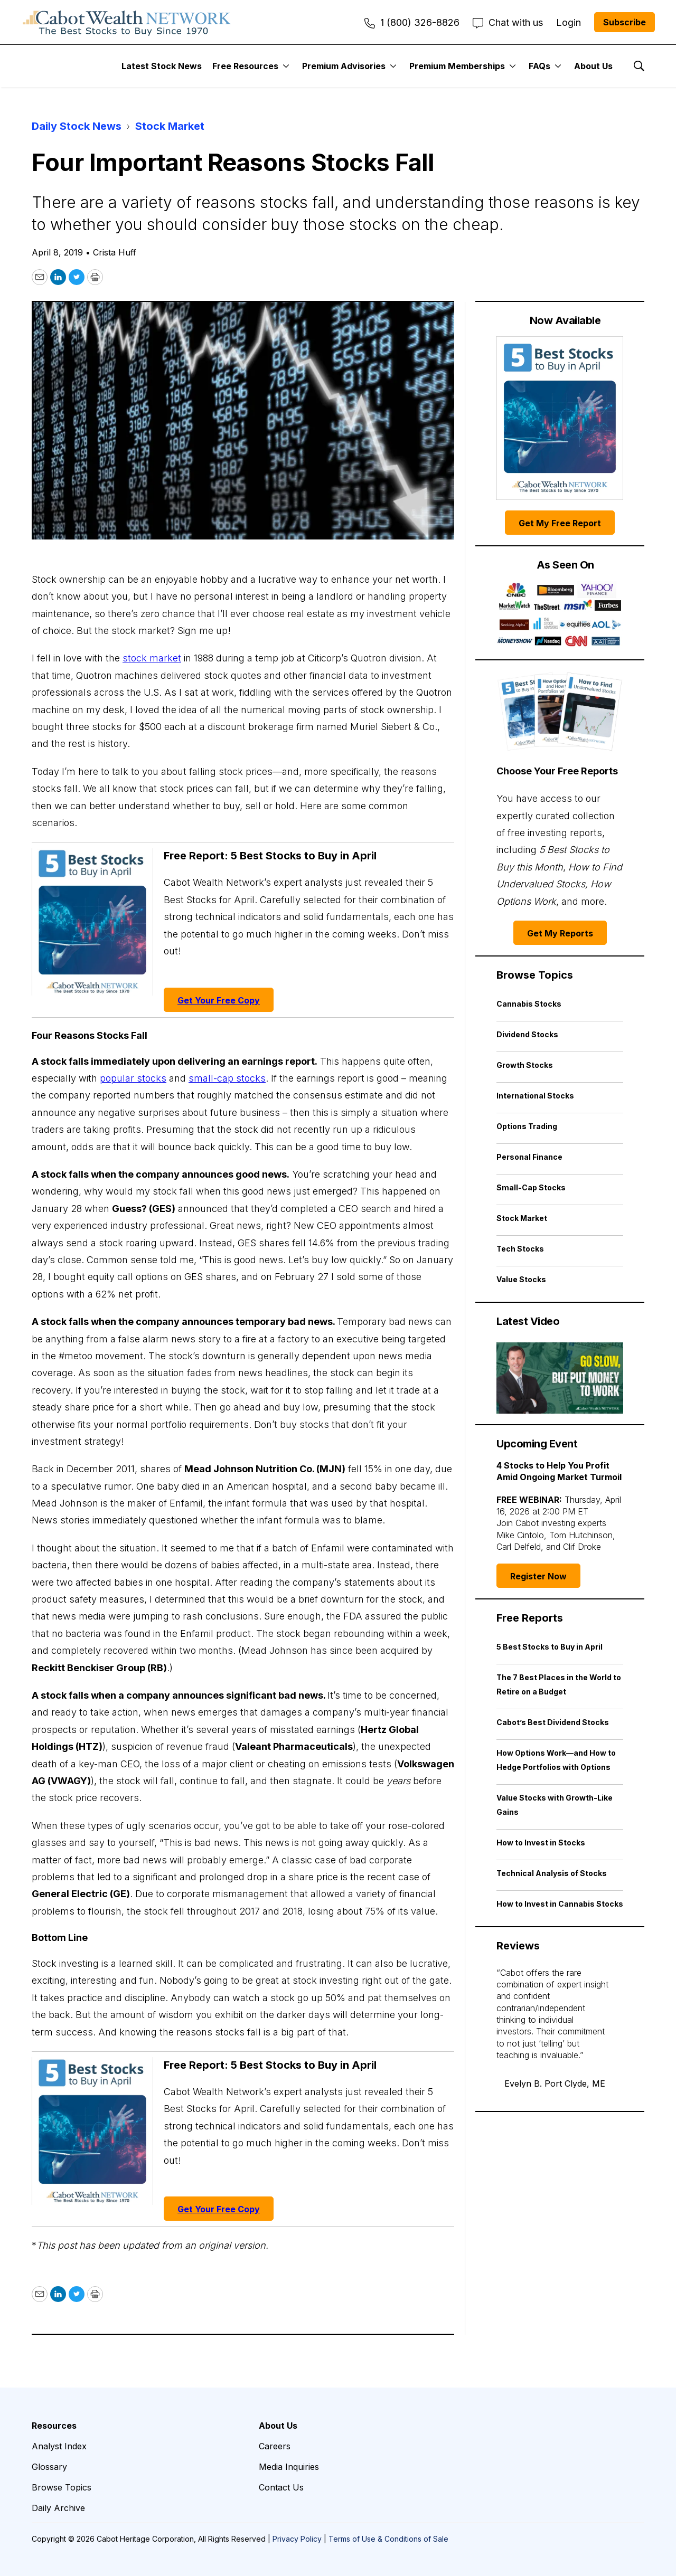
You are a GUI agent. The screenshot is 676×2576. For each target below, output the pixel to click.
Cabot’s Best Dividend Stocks (552, 1722)
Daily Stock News (76, 126)
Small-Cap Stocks (531, 1187)
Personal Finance (529, 1156)
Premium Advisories (344, 66)
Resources (54, 2425)
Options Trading (526, 1126)
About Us (593, 66)
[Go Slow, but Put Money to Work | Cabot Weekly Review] (559, 1378)
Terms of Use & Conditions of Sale (388, 2538)
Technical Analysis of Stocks (551, 1873)
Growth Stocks (524, 1064)
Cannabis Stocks (528, 1003)
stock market (152, 658)
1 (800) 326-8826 (411, 22)
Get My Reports (560, 933)
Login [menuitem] (568, 22)
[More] (286, 66)
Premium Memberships (457, 66)
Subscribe (624, 22)
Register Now (538, 1576)
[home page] (126, 22)
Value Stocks (521, 1279)
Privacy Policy (297, 2538)
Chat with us (508, 22)
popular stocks (133, 1078)
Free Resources (245, 66)
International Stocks (535, 1095)
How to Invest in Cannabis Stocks (559, 1903)
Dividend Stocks (527, 1034)
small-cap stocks (227, 1078)
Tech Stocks (520, 1248)
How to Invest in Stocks (540, 1842)
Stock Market (169, 126)
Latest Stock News (161, 66)
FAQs (539, 66)
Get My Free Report (560, 523)
